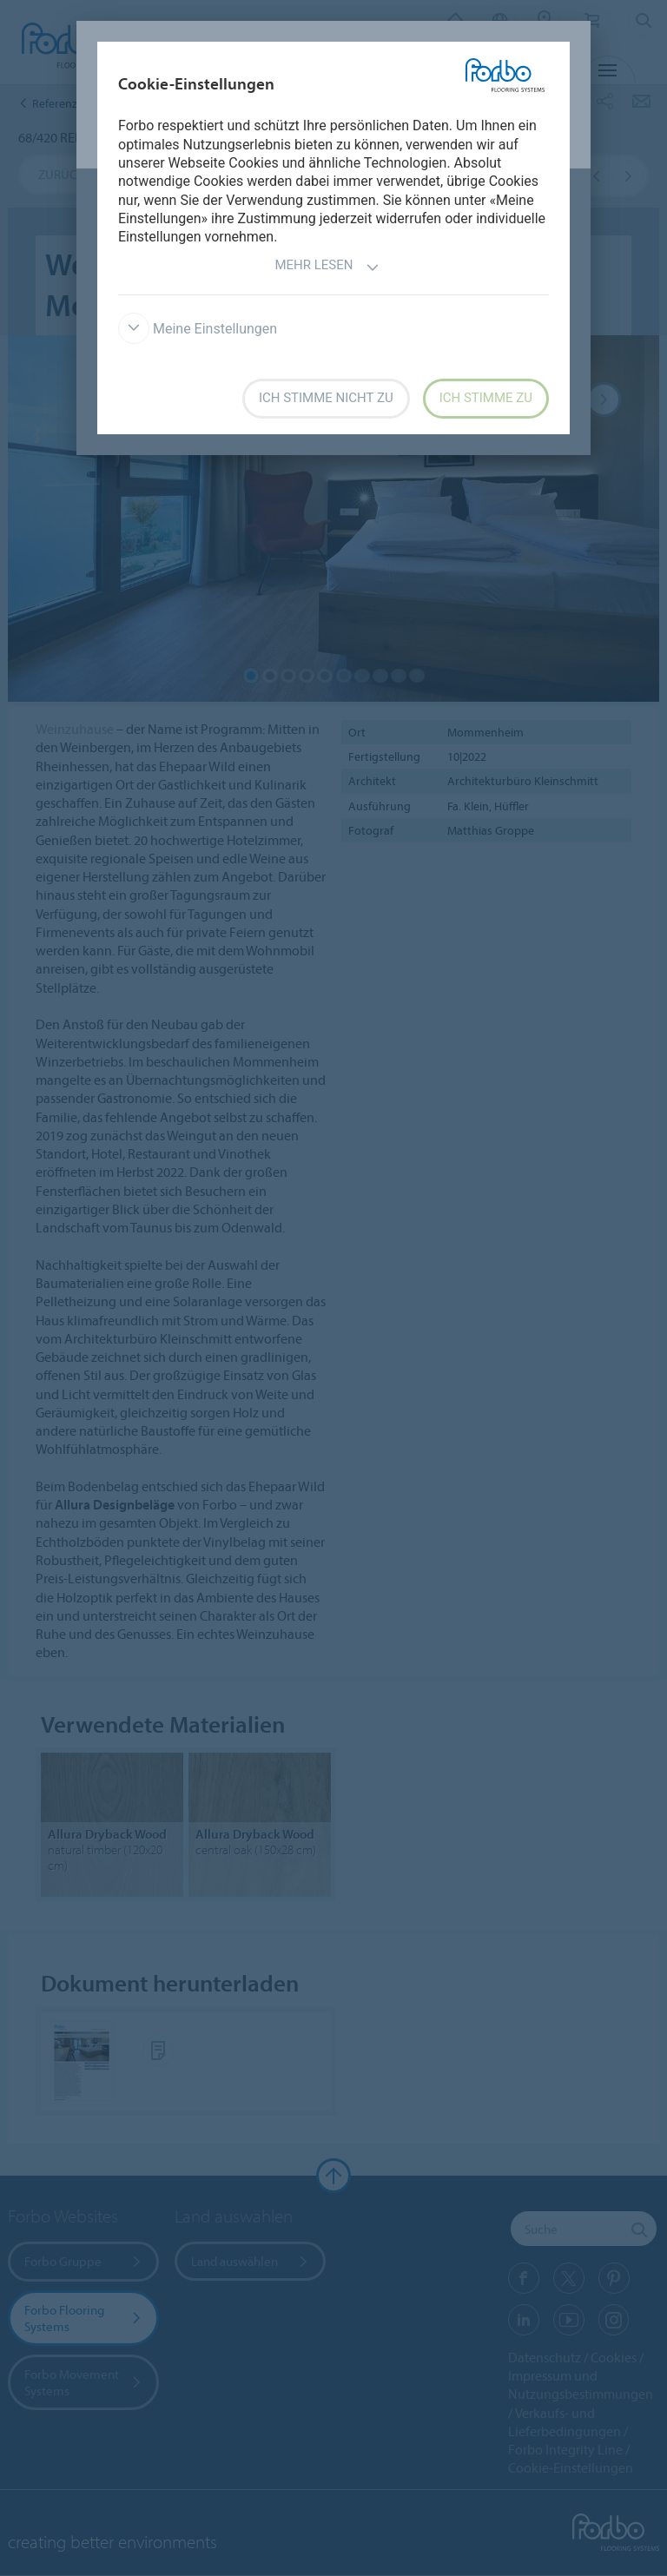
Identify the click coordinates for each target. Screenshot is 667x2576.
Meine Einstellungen (197, 328)
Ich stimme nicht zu (326, 398)
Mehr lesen (326, 267)
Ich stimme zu (485, 398)
